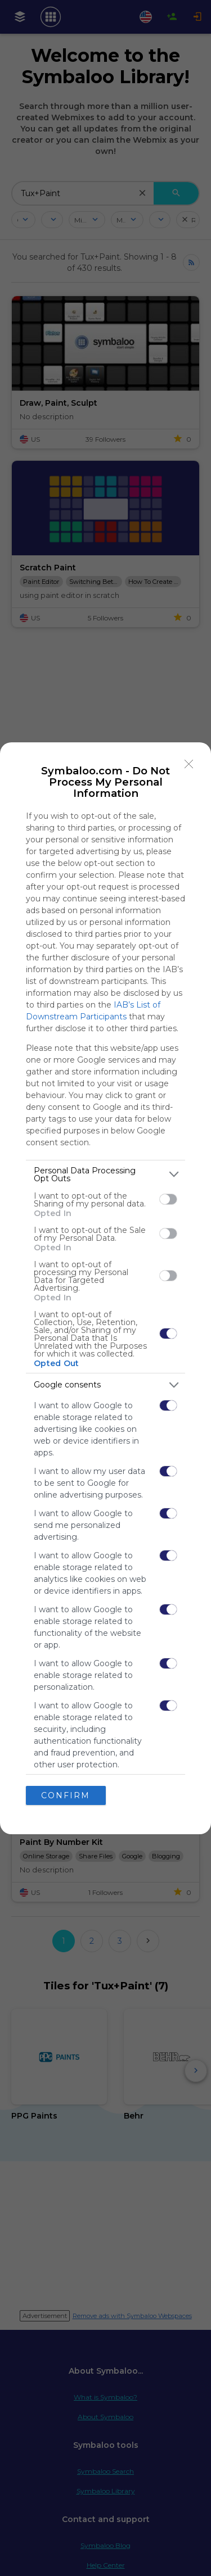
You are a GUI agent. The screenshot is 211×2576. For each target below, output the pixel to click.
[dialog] (105, 1288)
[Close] (189, 764)
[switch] (168, 1199)
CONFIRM (65, 1795)
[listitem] (105, 1174)
